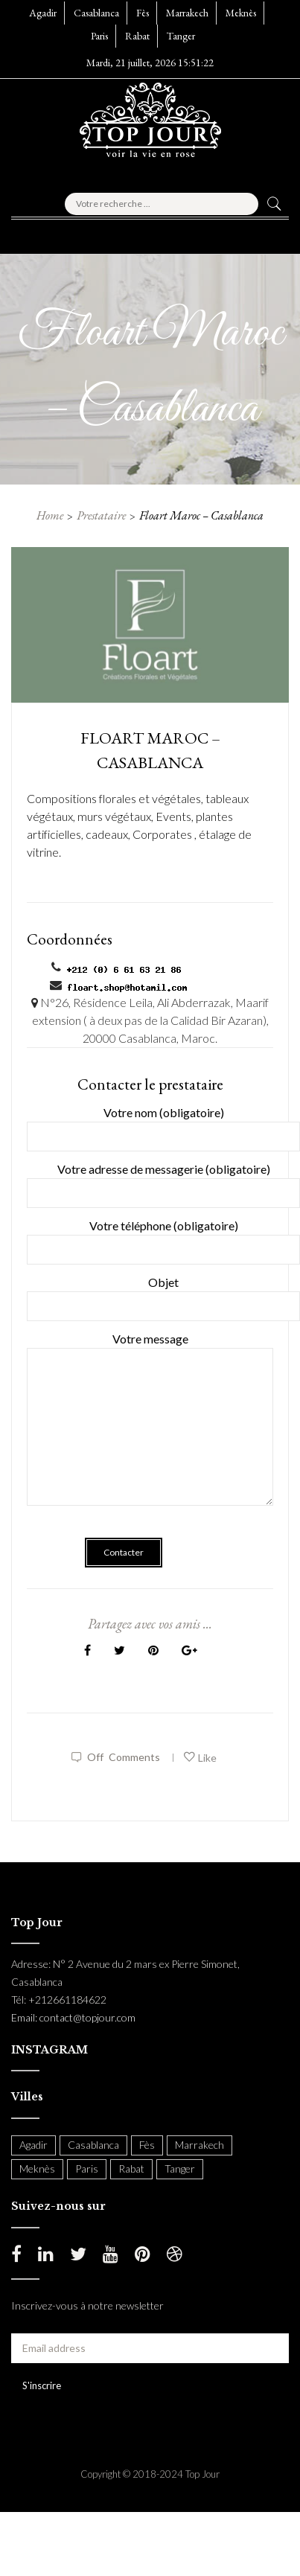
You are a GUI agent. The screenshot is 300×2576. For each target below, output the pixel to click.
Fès (142, 12)
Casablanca (96, 12)
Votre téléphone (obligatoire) (163, 1237)
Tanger (181, 35)
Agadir (43, 12)
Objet (163, 1294)
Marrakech (187, 12)
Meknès (241, 12)
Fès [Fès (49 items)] (147, 2144)
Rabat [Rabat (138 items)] (131, 2168)
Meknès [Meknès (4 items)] (37, 2168)
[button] (47, 232)
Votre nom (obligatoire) (163, 1124)
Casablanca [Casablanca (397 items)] (93, 2144)
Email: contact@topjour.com (73, 2017)
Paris (99, 35)
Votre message (150, 1429)
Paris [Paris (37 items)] (86, 2168)
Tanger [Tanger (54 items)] (180, 2168)
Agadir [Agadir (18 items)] (33, 2144)
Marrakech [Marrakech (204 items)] (199, 2144)
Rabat (137, 35)
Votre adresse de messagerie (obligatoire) (163, 1181)
